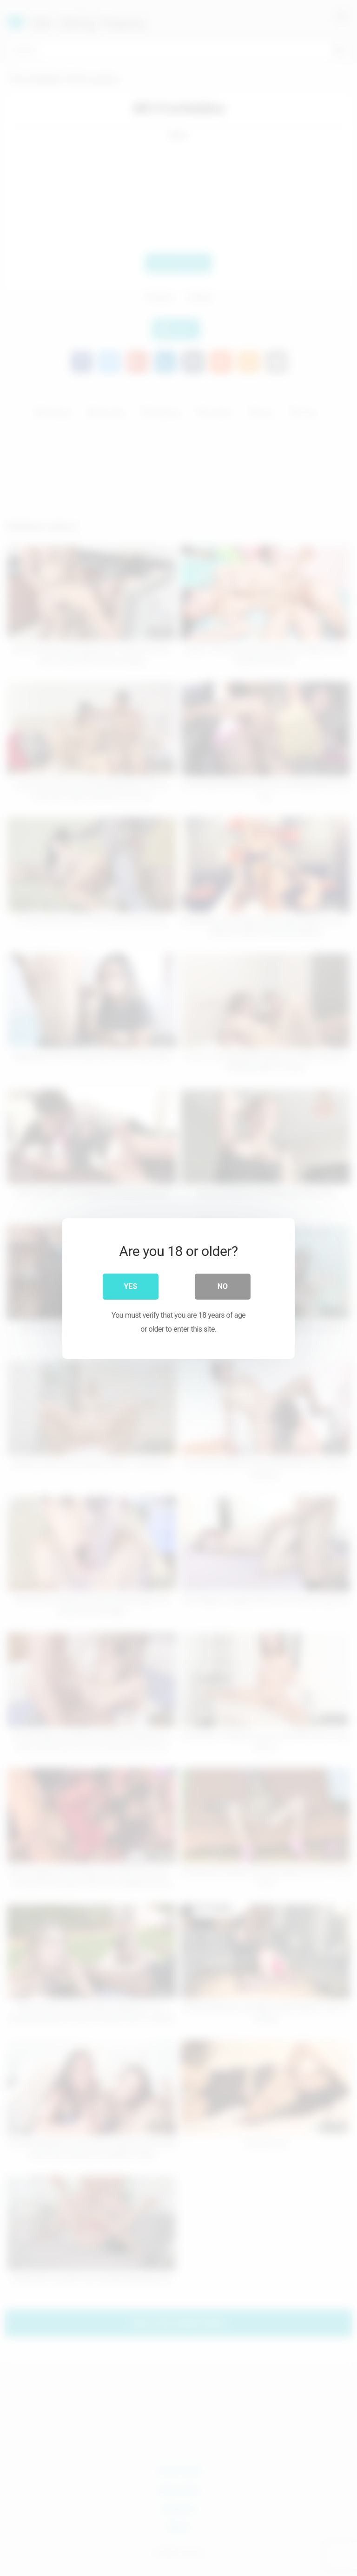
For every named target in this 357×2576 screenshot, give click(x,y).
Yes (131, 1285)
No (223, 1285)
